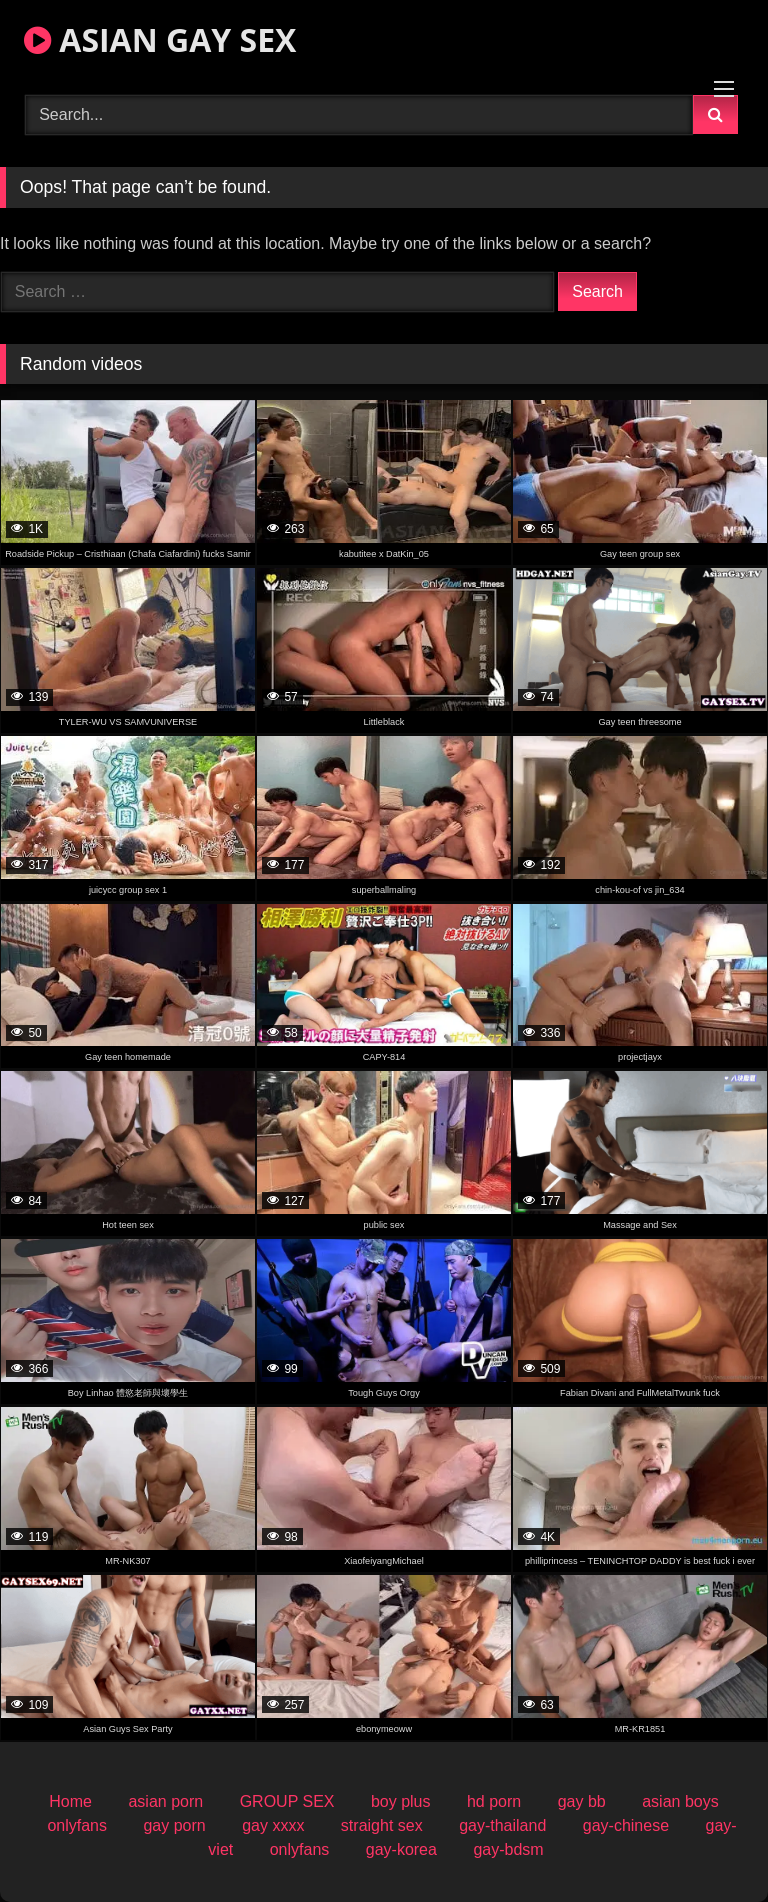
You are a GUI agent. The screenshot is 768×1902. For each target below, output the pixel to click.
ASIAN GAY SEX (160, 39)
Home (70, 1801)
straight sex (382, 1825)
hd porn (494, 1801)
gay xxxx (273, 1825)
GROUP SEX (287, 1801)
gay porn (174, 1825)
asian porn (165, 1801)
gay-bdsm (508, 1849)
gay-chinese (626, 1825)
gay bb (582, 1801)
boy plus (401, 1801)
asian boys (680, 1801)
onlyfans (77, 1825)
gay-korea (401, 1849)
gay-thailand (502, 1825)
